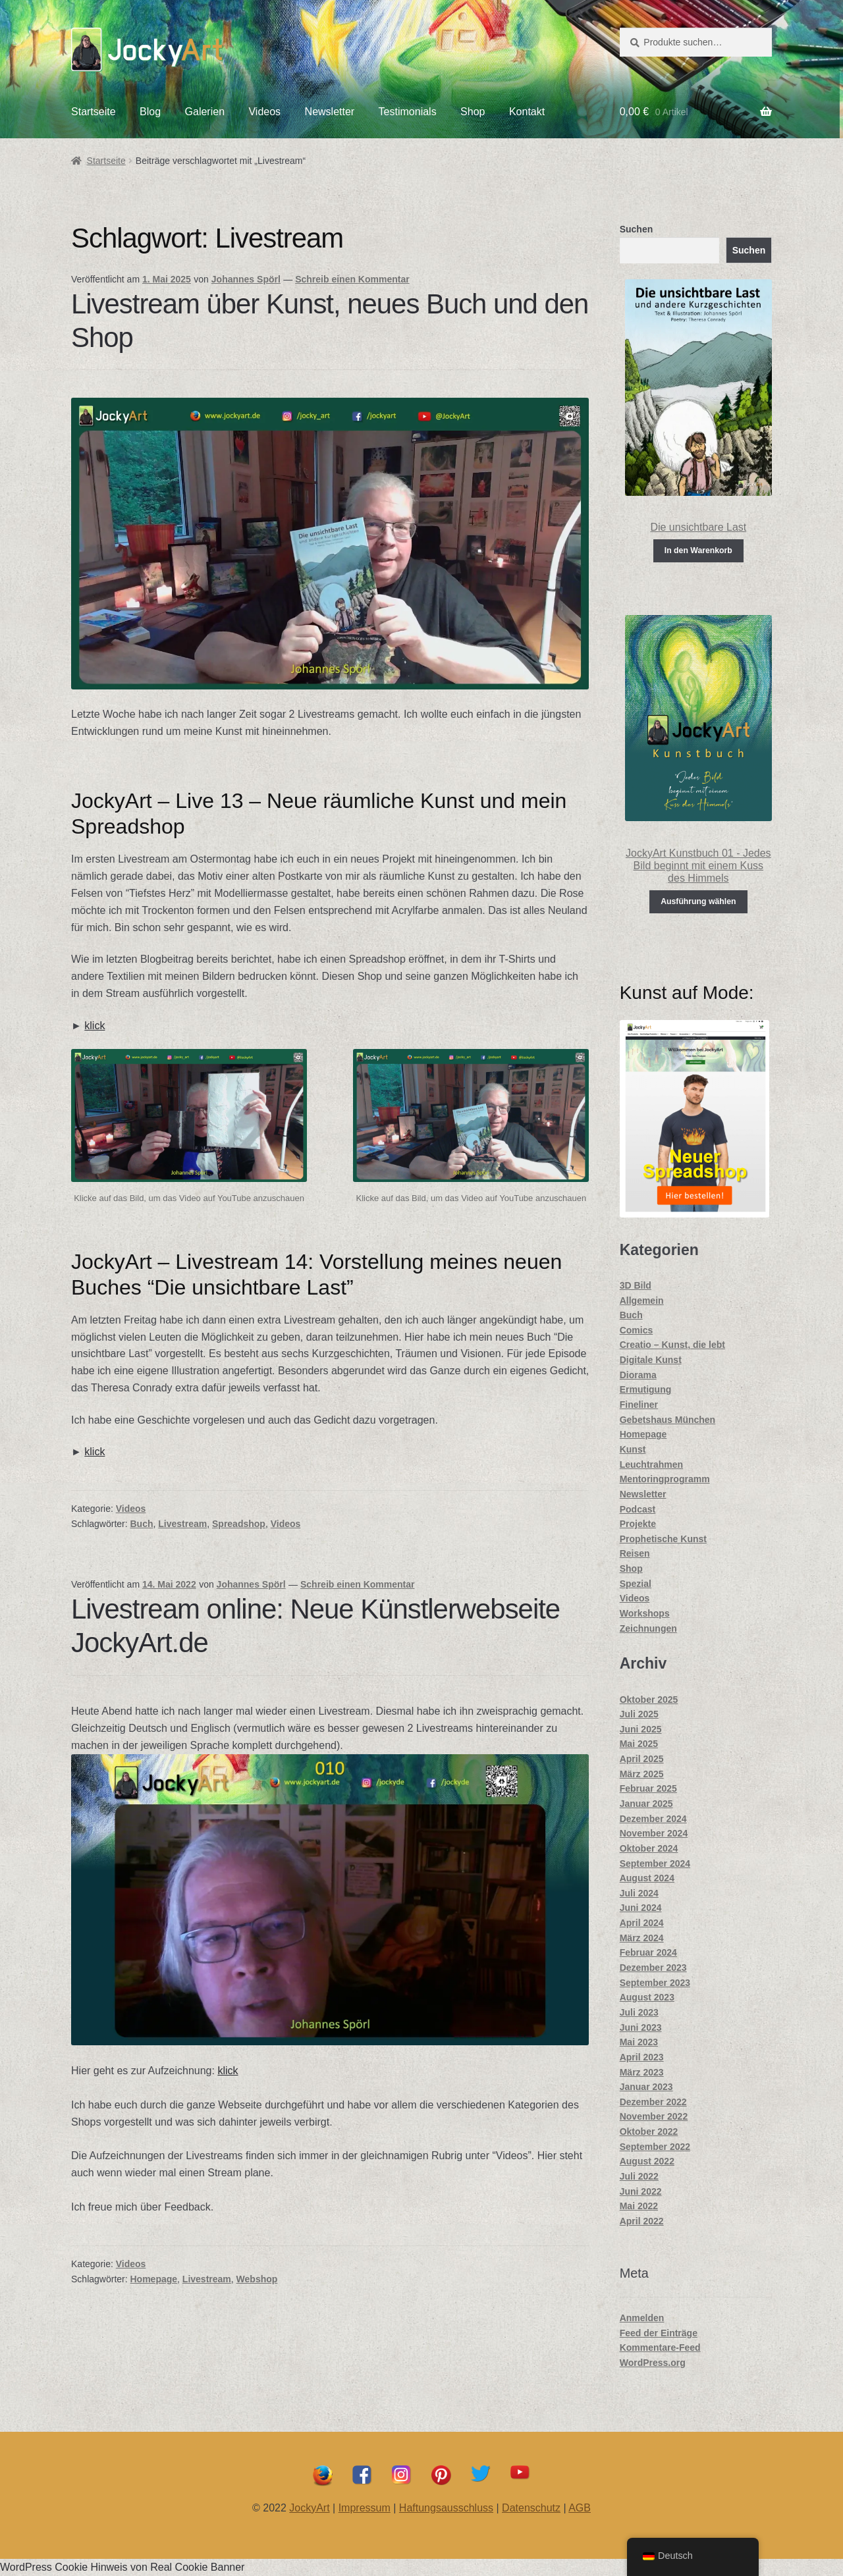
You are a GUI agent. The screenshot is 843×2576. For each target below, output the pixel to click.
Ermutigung (646, 1389)
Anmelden (642, 2318)
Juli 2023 (639, 2012)
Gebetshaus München (667, 1419)
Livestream (182, 1523)
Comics (636, 1330)
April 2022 (642, 2221)
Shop (472, 111)
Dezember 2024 (653, 1818)
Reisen (635, 1553)
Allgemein (642, 1300)
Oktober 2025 (649, 1699)
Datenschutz (531, 2507)
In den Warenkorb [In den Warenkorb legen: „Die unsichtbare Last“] (698, 550)
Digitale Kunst (651, 1360)
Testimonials (408, 111)
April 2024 (642, 1923)
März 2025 (642, 1774)
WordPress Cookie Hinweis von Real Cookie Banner (122, 2567)
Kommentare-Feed (660, 2347)
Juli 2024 (639, 1893)
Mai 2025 (639, 1743)
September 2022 (655, 2146)
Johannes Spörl (246, 279)
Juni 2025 (641, 1729)
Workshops (645, 1613)
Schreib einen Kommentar (352, 279)
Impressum (365, 2507)
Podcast (637, 1509)
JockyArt (309, 2507)
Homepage (154, 2279)
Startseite (93, 111)
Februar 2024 (648, 1952)
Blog (150, 111)
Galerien (205, 111)
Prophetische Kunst (663, 1539)
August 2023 (647, 1997)
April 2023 (642, 2057)
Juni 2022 (641, 2191)
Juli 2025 (639, 1714)
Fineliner (639, 1404)
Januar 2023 (646, 2086)
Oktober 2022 (649, 2131)
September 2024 (655, 1863)
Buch (141, 1523)
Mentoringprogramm (665, 1479)
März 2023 (642, 2072)
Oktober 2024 (649, 1848)
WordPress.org (653, 2362)
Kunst (633, 1449)
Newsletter (330, 111)
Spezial (635, 1583)
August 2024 (647, 1878)
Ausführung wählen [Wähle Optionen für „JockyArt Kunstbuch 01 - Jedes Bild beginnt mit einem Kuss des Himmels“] (698, 901)
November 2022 (654, 2116)
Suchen (636, 229)
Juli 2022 (639, 2176)
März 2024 (642, 1938)
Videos (264, 111)
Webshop (257, 2279)
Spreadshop (238, 1523)
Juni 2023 (641, 2027)
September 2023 (655, 1982)
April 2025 (642, 1759)
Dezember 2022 (653, 2102)
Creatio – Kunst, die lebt (672, 1344)
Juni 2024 (641, 1907)
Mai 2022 (639, 2206)
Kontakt (527, 111)
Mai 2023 (639, 2042)
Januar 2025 (646, 1803)
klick (94, 1025)
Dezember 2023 (653, 1967)
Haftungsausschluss (446, 2507)
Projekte (638, 1523)
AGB (579, 2507)
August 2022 (647, 2161)
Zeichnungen (648, 1628)
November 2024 (654, 1833)
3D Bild (635, 1285)
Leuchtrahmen (651, 1464)
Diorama (638, 1375)
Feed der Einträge (658, 2333)
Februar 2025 (648, 1788)
